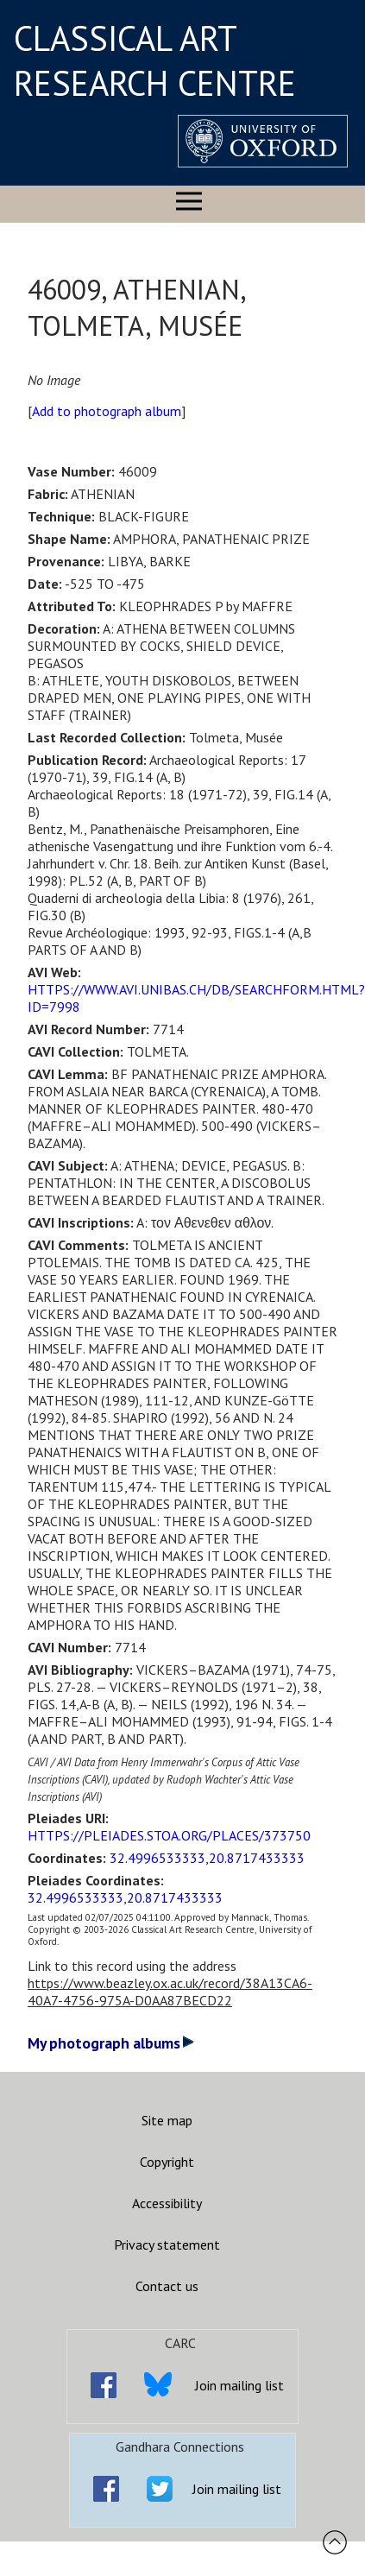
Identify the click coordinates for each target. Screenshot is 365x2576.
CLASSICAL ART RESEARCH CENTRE (155, 60)
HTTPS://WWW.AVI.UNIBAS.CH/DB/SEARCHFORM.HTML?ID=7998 (196, 998)
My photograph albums (111, 2043)
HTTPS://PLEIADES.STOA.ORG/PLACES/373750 (169, 1835)
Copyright (167, 2161)
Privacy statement (167, 2244)
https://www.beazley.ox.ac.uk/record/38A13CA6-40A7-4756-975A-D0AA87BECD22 (170, 1991)
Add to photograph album (106, 411)
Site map (167, 2120)
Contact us (166, 2286)
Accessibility (167, 2203)
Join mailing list (239, 2385)
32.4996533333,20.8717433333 (207, 1857)
